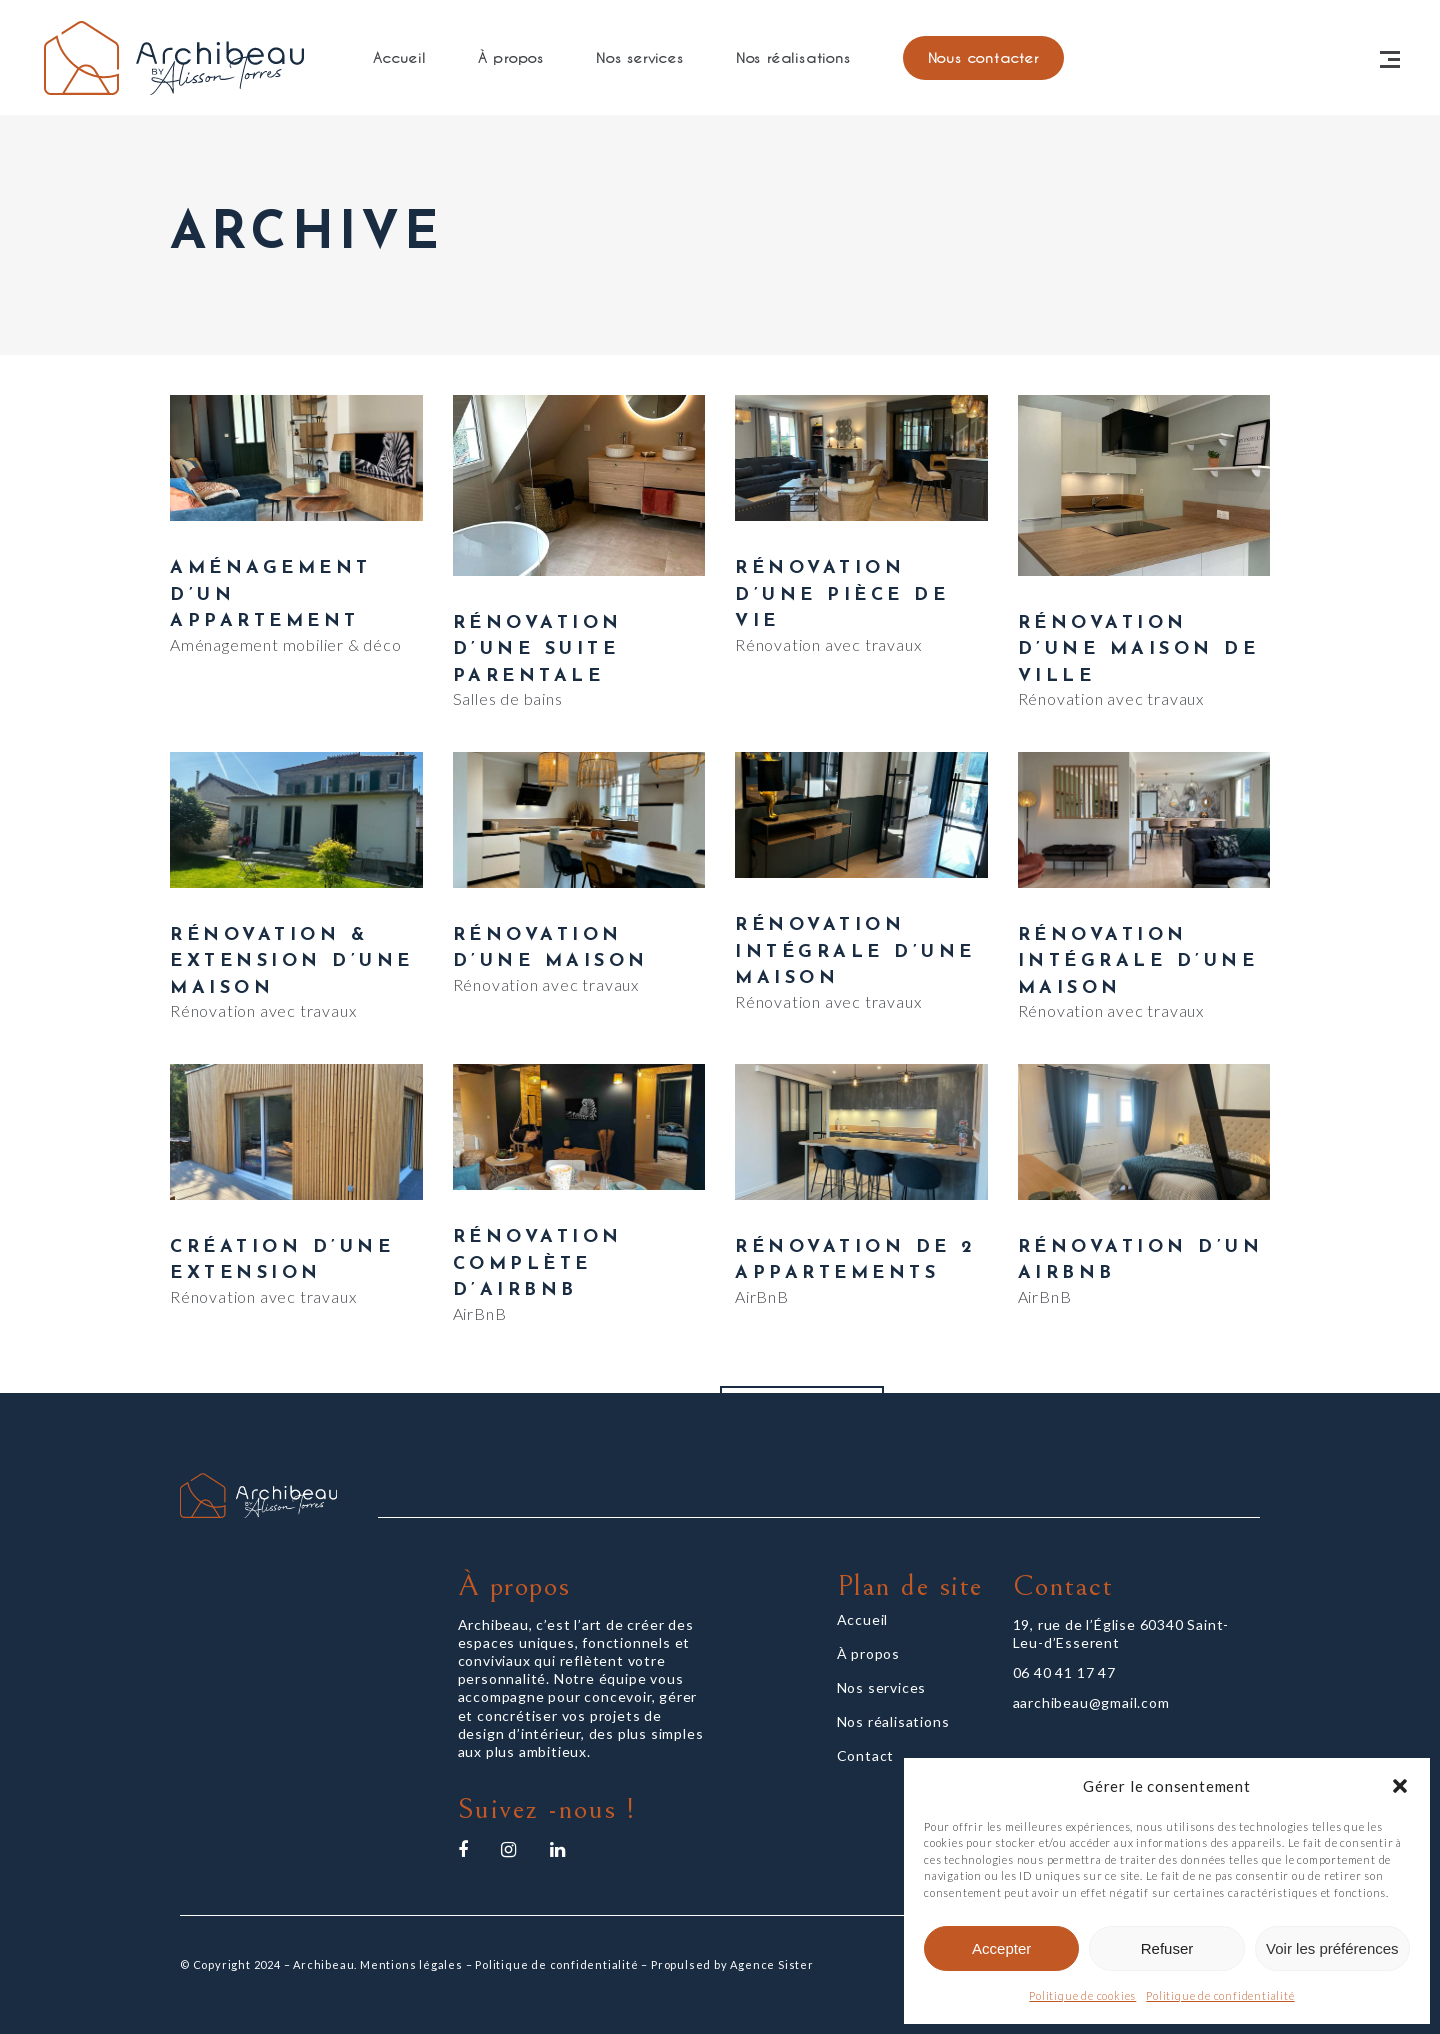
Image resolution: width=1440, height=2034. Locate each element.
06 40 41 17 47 (1064, 1672)
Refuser (1167, 1948)
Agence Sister (771, 1964)
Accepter (1001, 1948)
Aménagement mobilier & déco (286, 644)
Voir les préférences (1332, 1948)
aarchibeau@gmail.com (1091, 1702)
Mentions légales (411, 1964)
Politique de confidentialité (1220, 1995)
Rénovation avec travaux (828, 644)
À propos (868, 1653)
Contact (866, 1755)
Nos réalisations (893, 1721)
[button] (1400, 1786)
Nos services (882, 1687)
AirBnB (480, 1313)
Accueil (863, 1619)
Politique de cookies (1082, 1995)
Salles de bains (508, 698)
